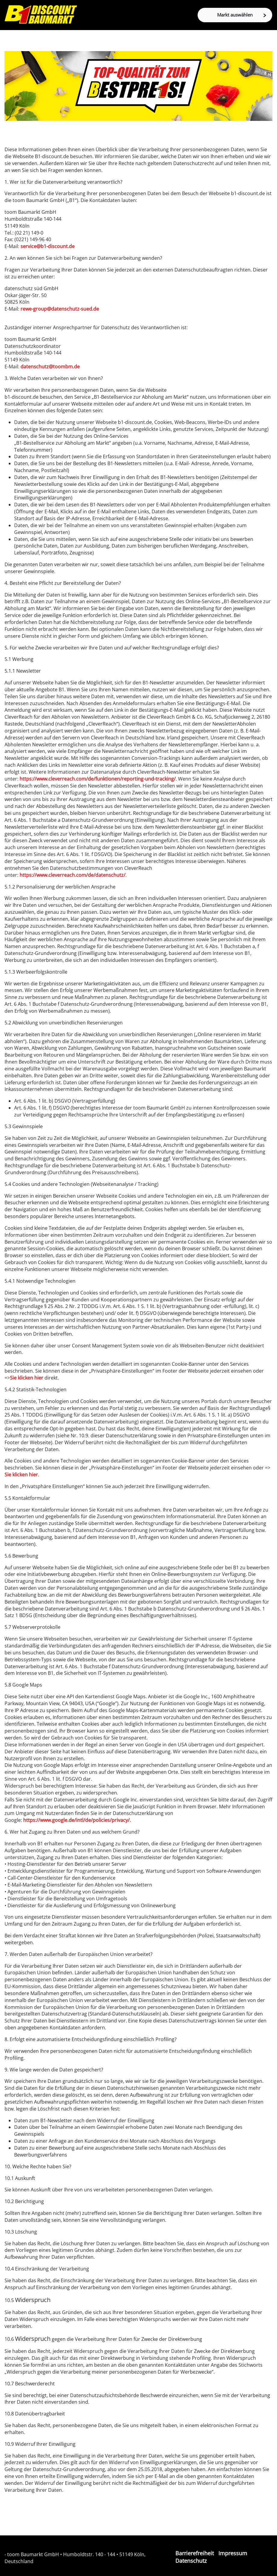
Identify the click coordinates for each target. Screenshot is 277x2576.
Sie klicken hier (26, 1377)
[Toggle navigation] (10, 40)
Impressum (232, 2553)
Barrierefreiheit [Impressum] (194, 2553)
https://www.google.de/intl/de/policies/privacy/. (77, 1820)
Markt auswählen (241, 15)
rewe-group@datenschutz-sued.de (59, 308)
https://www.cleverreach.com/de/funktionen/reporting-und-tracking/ (98, 778)
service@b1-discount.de (47, 246)
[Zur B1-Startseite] (41, 14)
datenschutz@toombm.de (50, 366)
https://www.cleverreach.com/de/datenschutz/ (72, 875)
